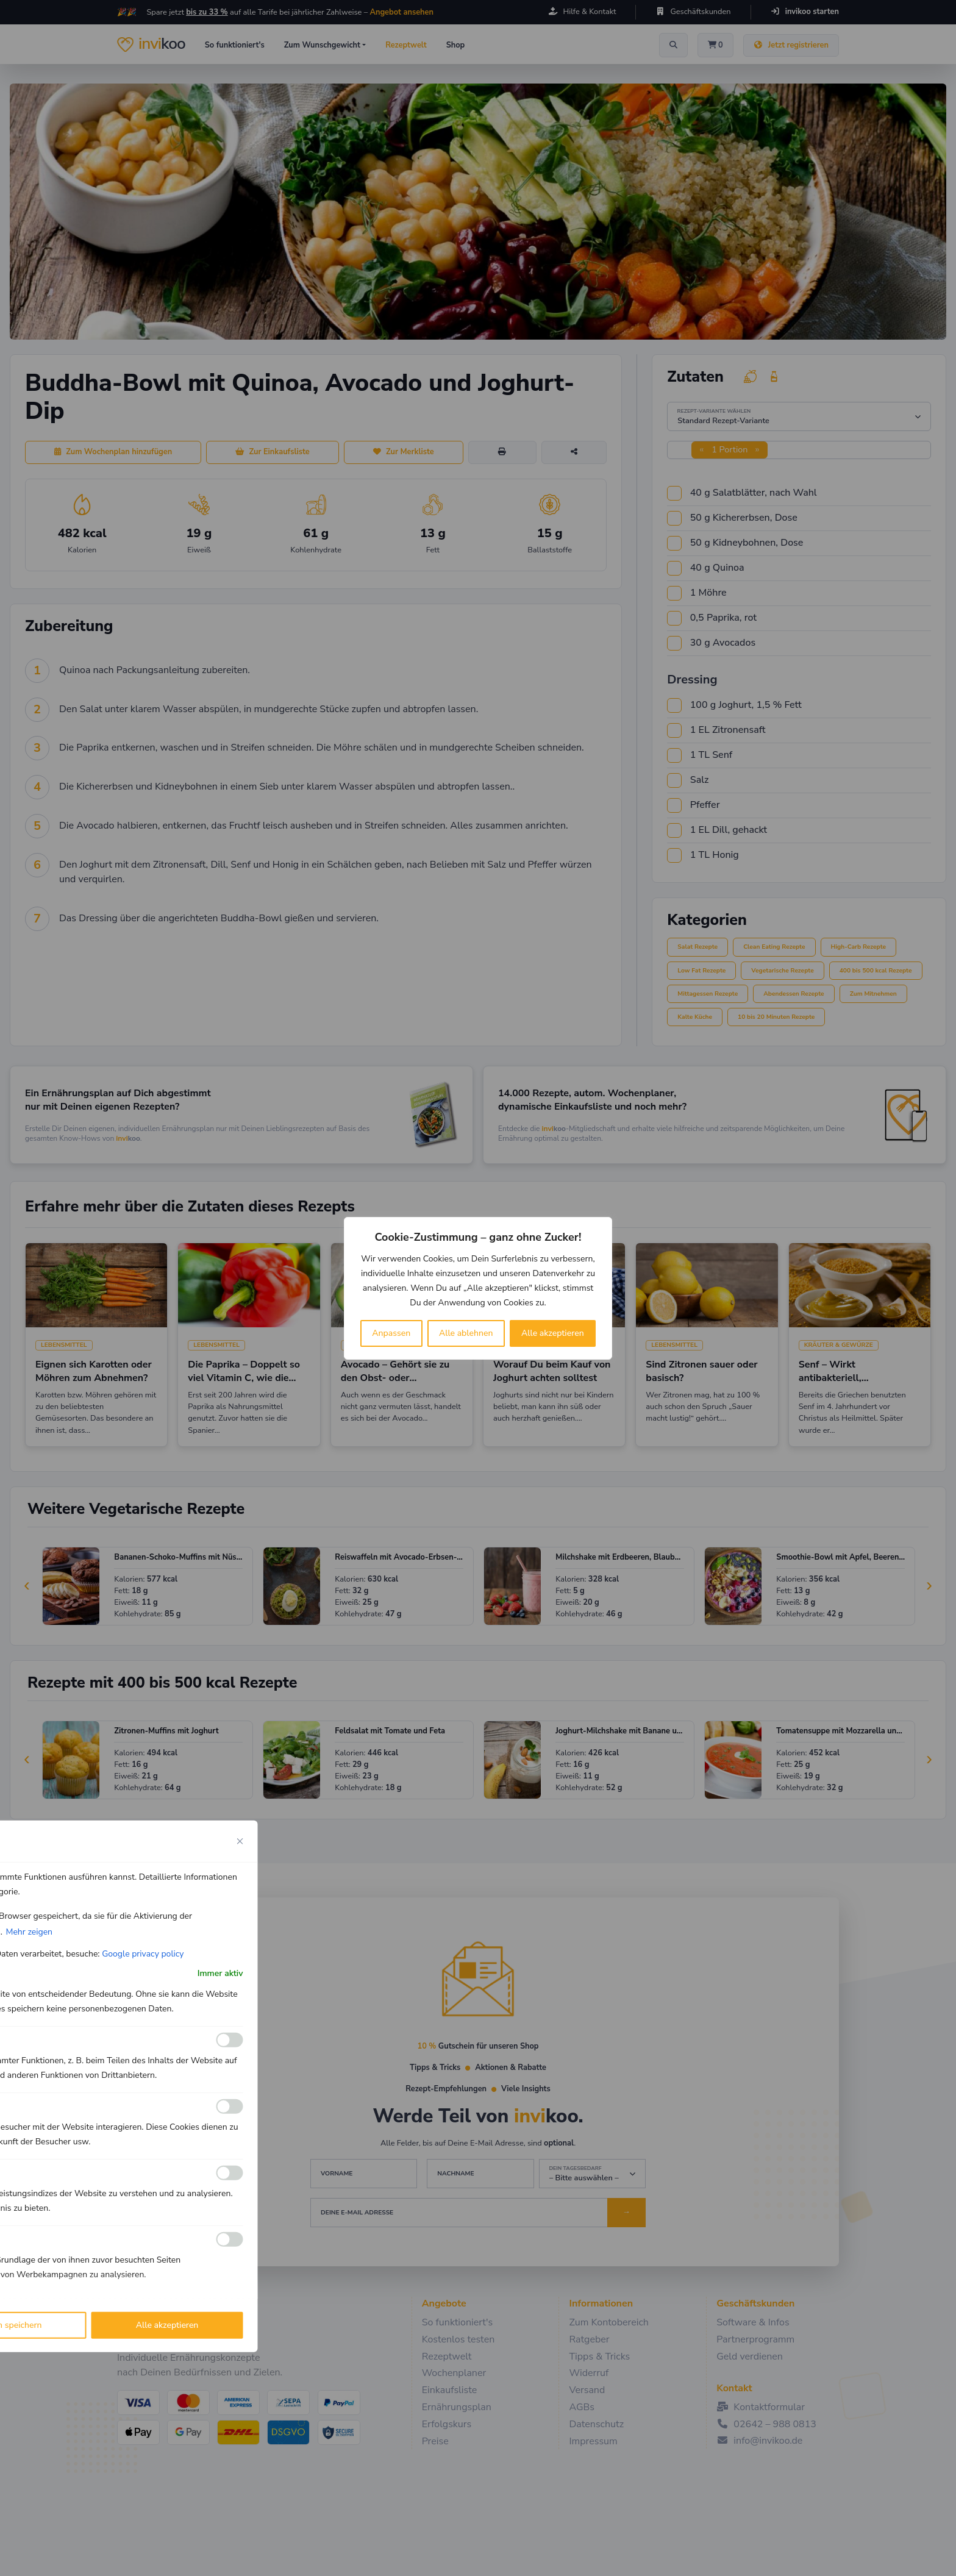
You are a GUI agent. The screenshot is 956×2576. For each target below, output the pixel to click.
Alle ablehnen (466, 1333)
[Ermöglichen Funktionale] (229, 2040)
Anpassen (391, 1333)
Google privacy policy (143, 1953)
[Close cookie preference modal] (240, 1841)
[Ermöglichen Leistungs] (229, 2173)
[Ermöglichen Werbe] (229, 2239)
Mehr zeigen (28, 1931)
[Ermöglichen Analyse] (229, 2106)
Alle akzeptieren (552, 1333)
